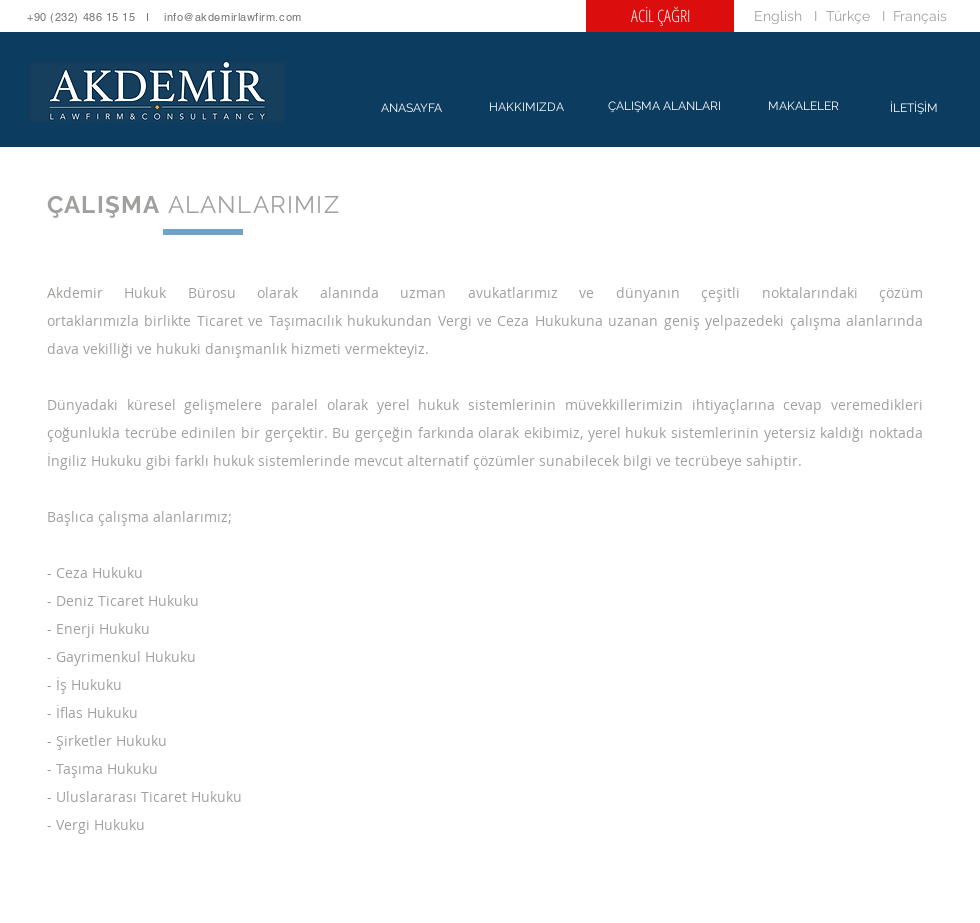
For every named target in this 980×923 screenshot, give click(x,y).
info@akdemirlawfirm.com (233, 17)
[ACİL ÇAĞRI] (660, 16)
